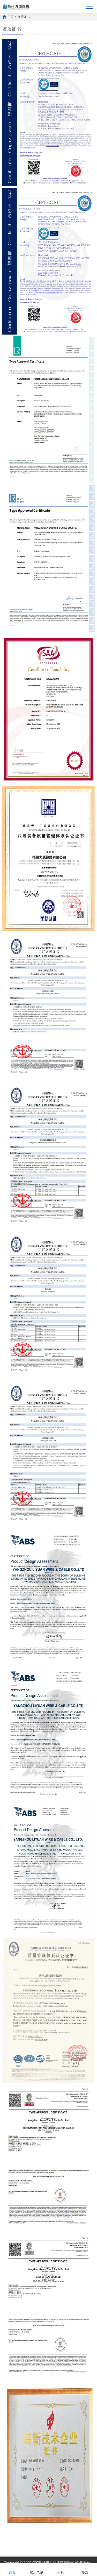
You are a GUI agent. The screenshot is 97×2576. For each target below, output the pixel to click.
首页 (12, 2569)
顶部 (84, 2569)
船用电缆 (36, 2569)
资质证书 (23, 17)
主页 (11, 17)
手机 (60, 2569)
